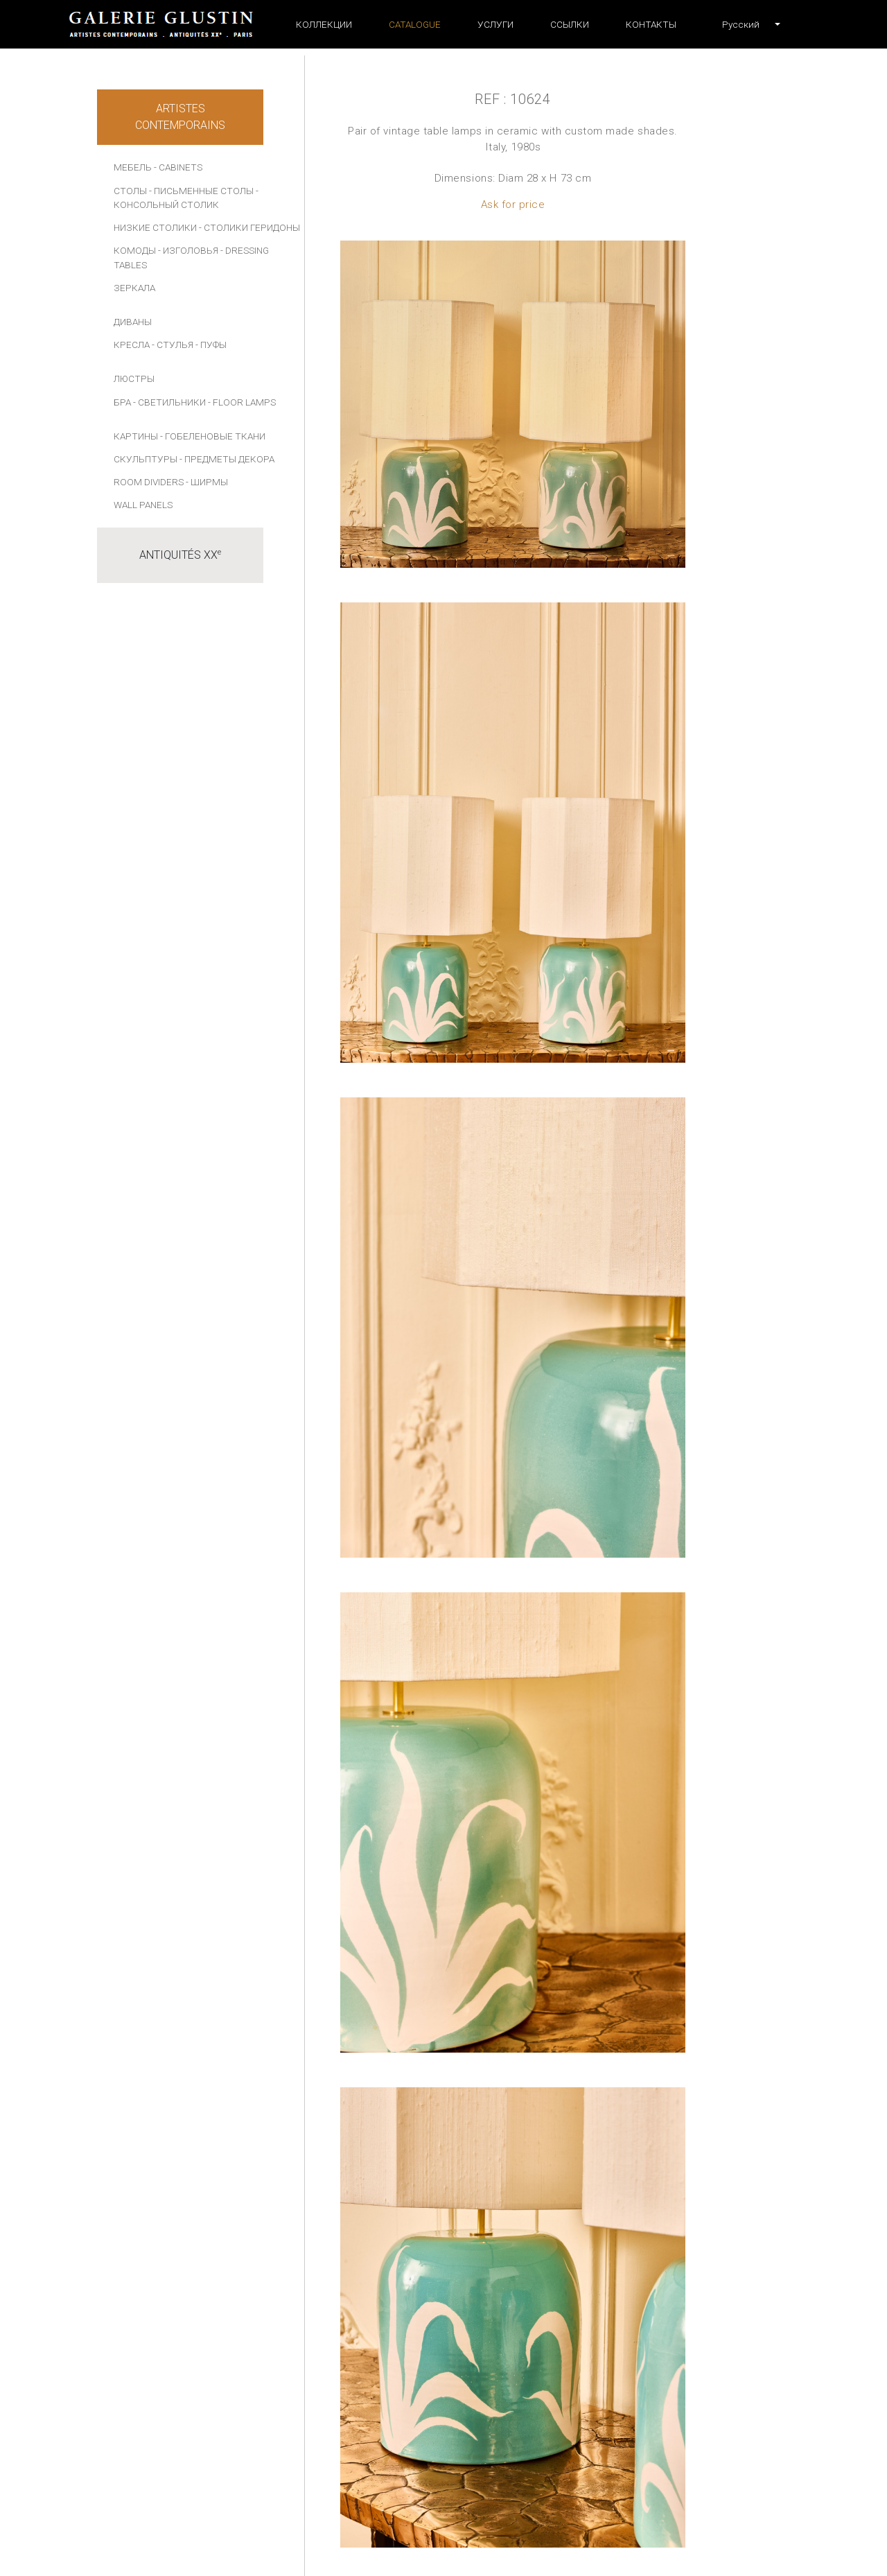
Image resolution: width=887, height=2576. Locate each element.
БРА (122, 402)
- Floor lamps (242, 402)
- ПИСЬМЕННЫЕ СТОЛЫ (201, 190)
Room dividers (149, 481)
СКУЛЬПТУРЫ (145, 458)
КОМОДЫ (135, 250)
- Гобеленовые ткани (212, 436)
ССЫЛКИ (569, 24)
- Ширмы (207, 481)
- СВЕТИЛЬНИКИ (169, 402)
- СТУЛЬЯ (172, 344)
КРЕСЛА (132, 344)
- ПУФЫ (211, 344)
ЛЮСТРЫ (134, 378)
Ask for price (513, 204)
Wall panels (143, 504)
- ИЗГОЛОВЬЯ (188, 250)
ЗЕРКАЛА (134, 287)
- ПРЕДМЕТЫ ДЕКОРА (226, 458)
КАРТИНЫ (136, 436)
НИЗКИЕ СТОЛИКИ (155, 227)
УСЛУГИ (495, 24)
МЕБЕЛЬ (133, 167)
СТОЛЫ (130, 190)
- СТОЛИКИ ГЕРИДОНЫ (249, 227)
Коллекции (324, 24)
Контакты (651, 24)
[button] (741, 24)
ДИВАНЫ (133, 321)
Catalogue (415, 24)
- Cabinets (178, 167)
